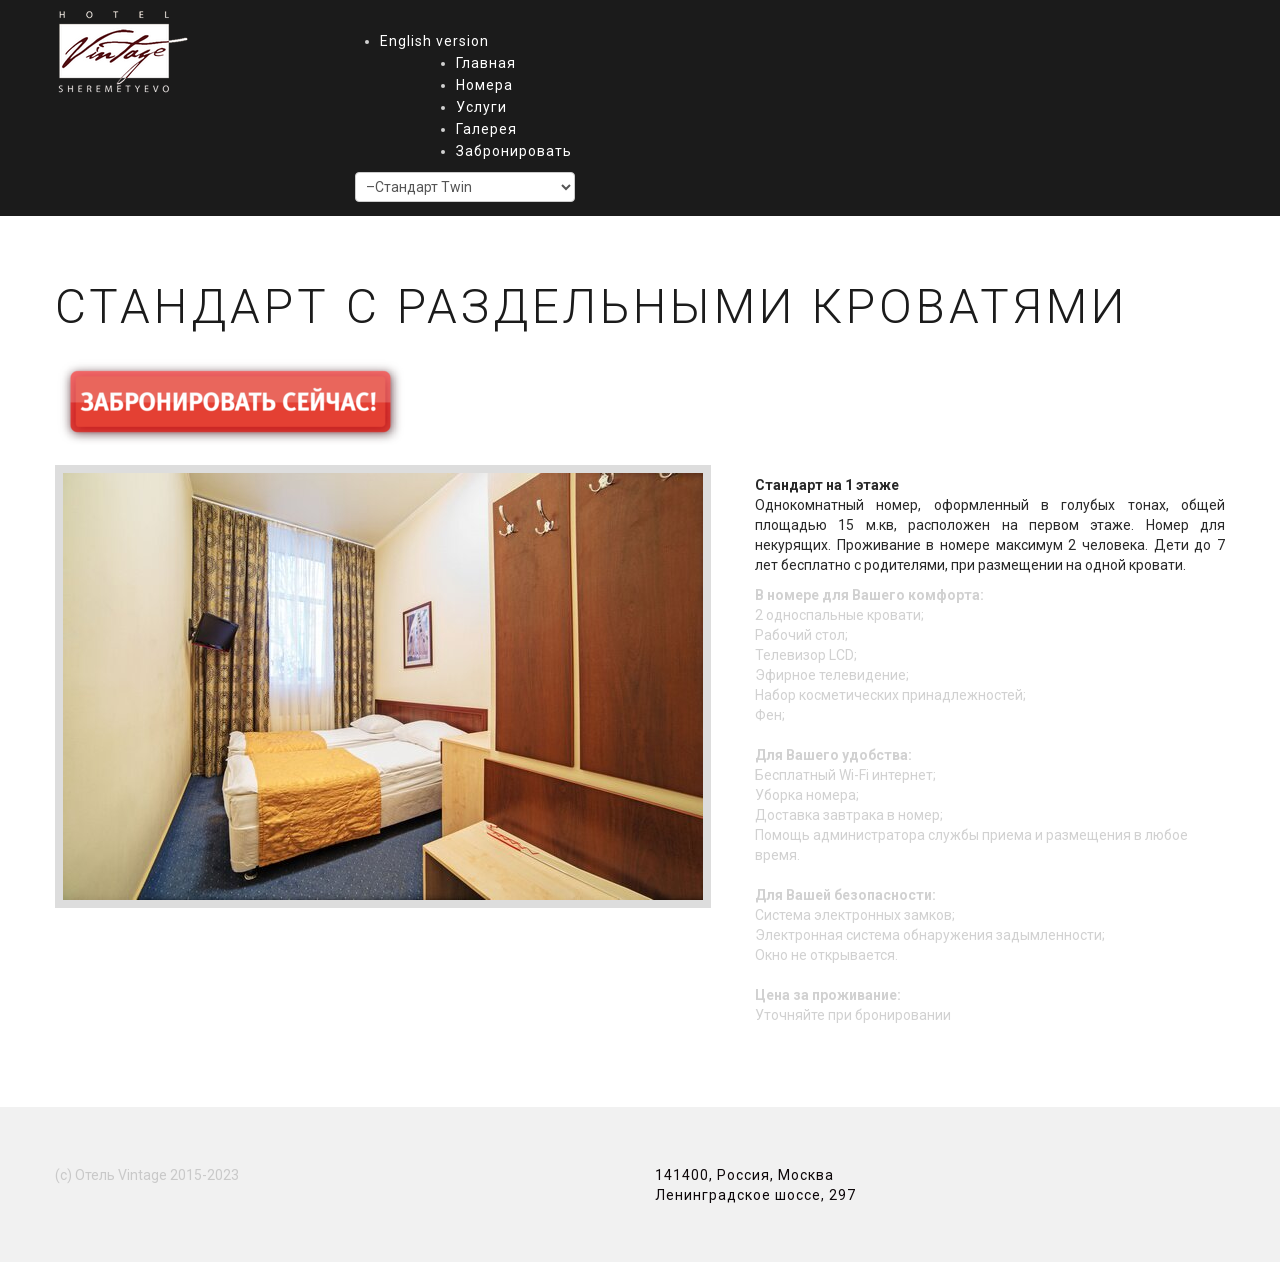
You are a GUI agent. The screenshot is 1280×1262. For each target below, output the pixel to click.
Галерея (486, 129)
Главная (486, 63)
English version (434, 41)
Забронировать (514, 151)
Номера (484, 85)
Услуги (481, 107)
